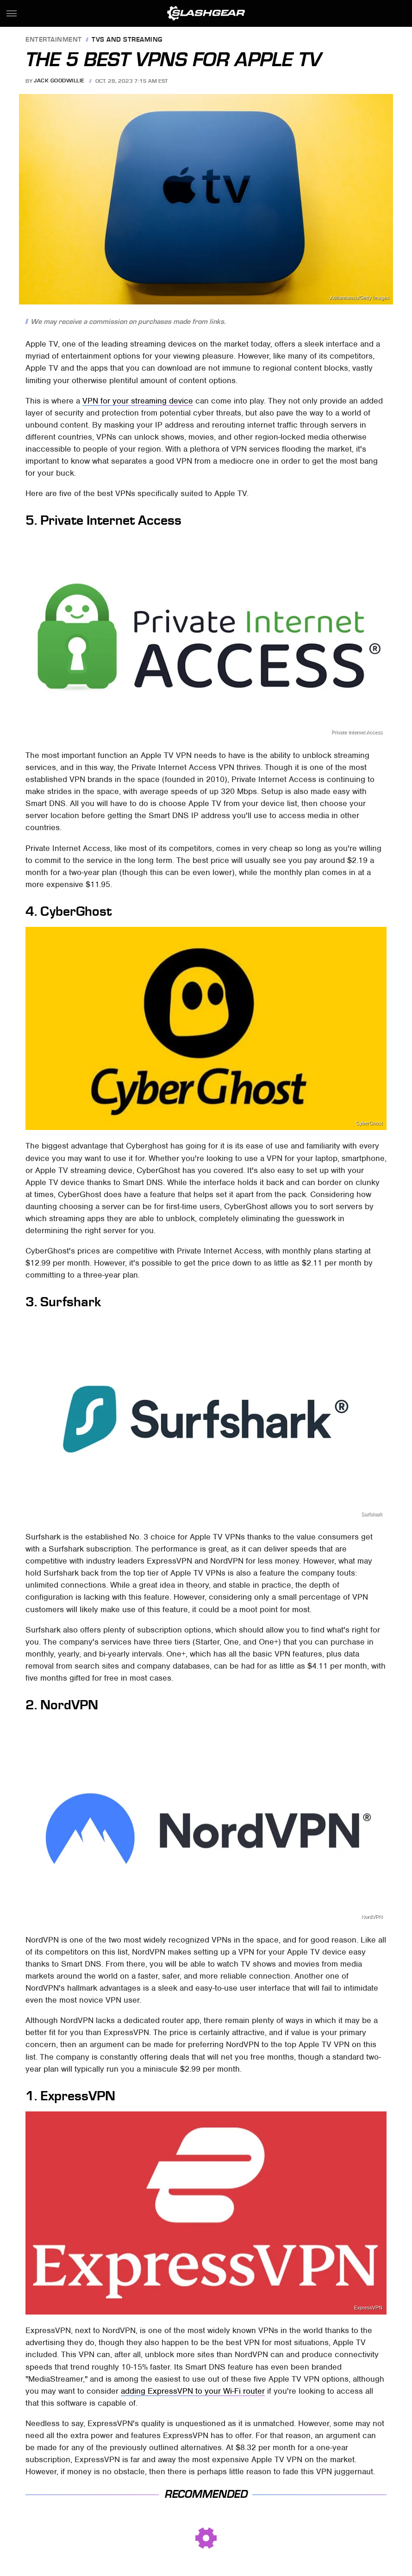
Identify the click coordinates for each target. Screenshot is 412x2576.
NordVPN (371, 1916)
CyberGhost (369, 1123)
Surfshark (371, 1514)
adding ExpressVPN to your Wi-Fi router (193, 2391)
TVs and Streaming (127, 40)
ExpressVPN (368, 2307)
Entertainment (53, 40)
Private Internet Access (356, 732)
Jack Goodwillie (59, 81)
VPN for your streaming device (137, 401)
